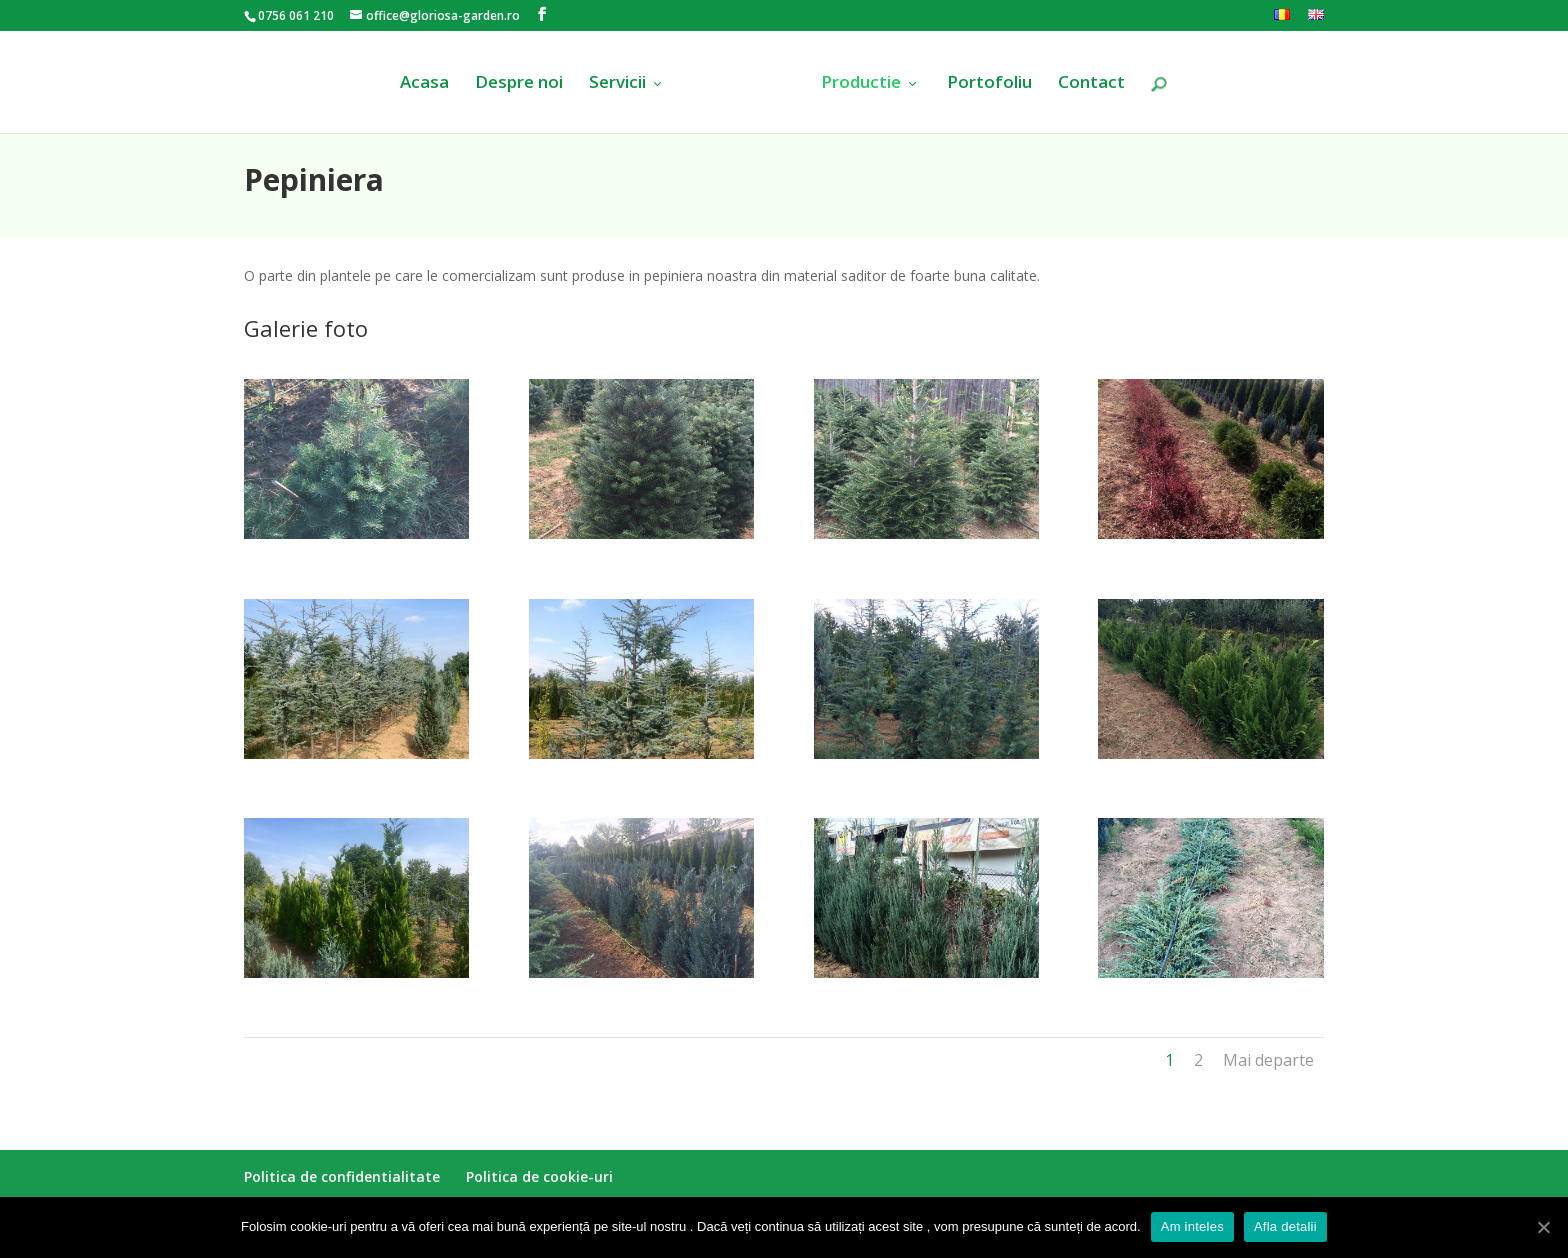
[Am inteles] (1543, 1227)
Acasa (424, 84)
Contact (1091, 84)
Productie (861, 84)
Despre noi (519, 84)
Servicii (617, 84)
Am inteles (1192, 1226)
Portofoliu (989, 84)
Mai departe (1268, 1060)
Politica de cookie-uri (539, 1176)
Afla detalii (1285, 1226)
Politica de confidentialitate (342, 1176)
